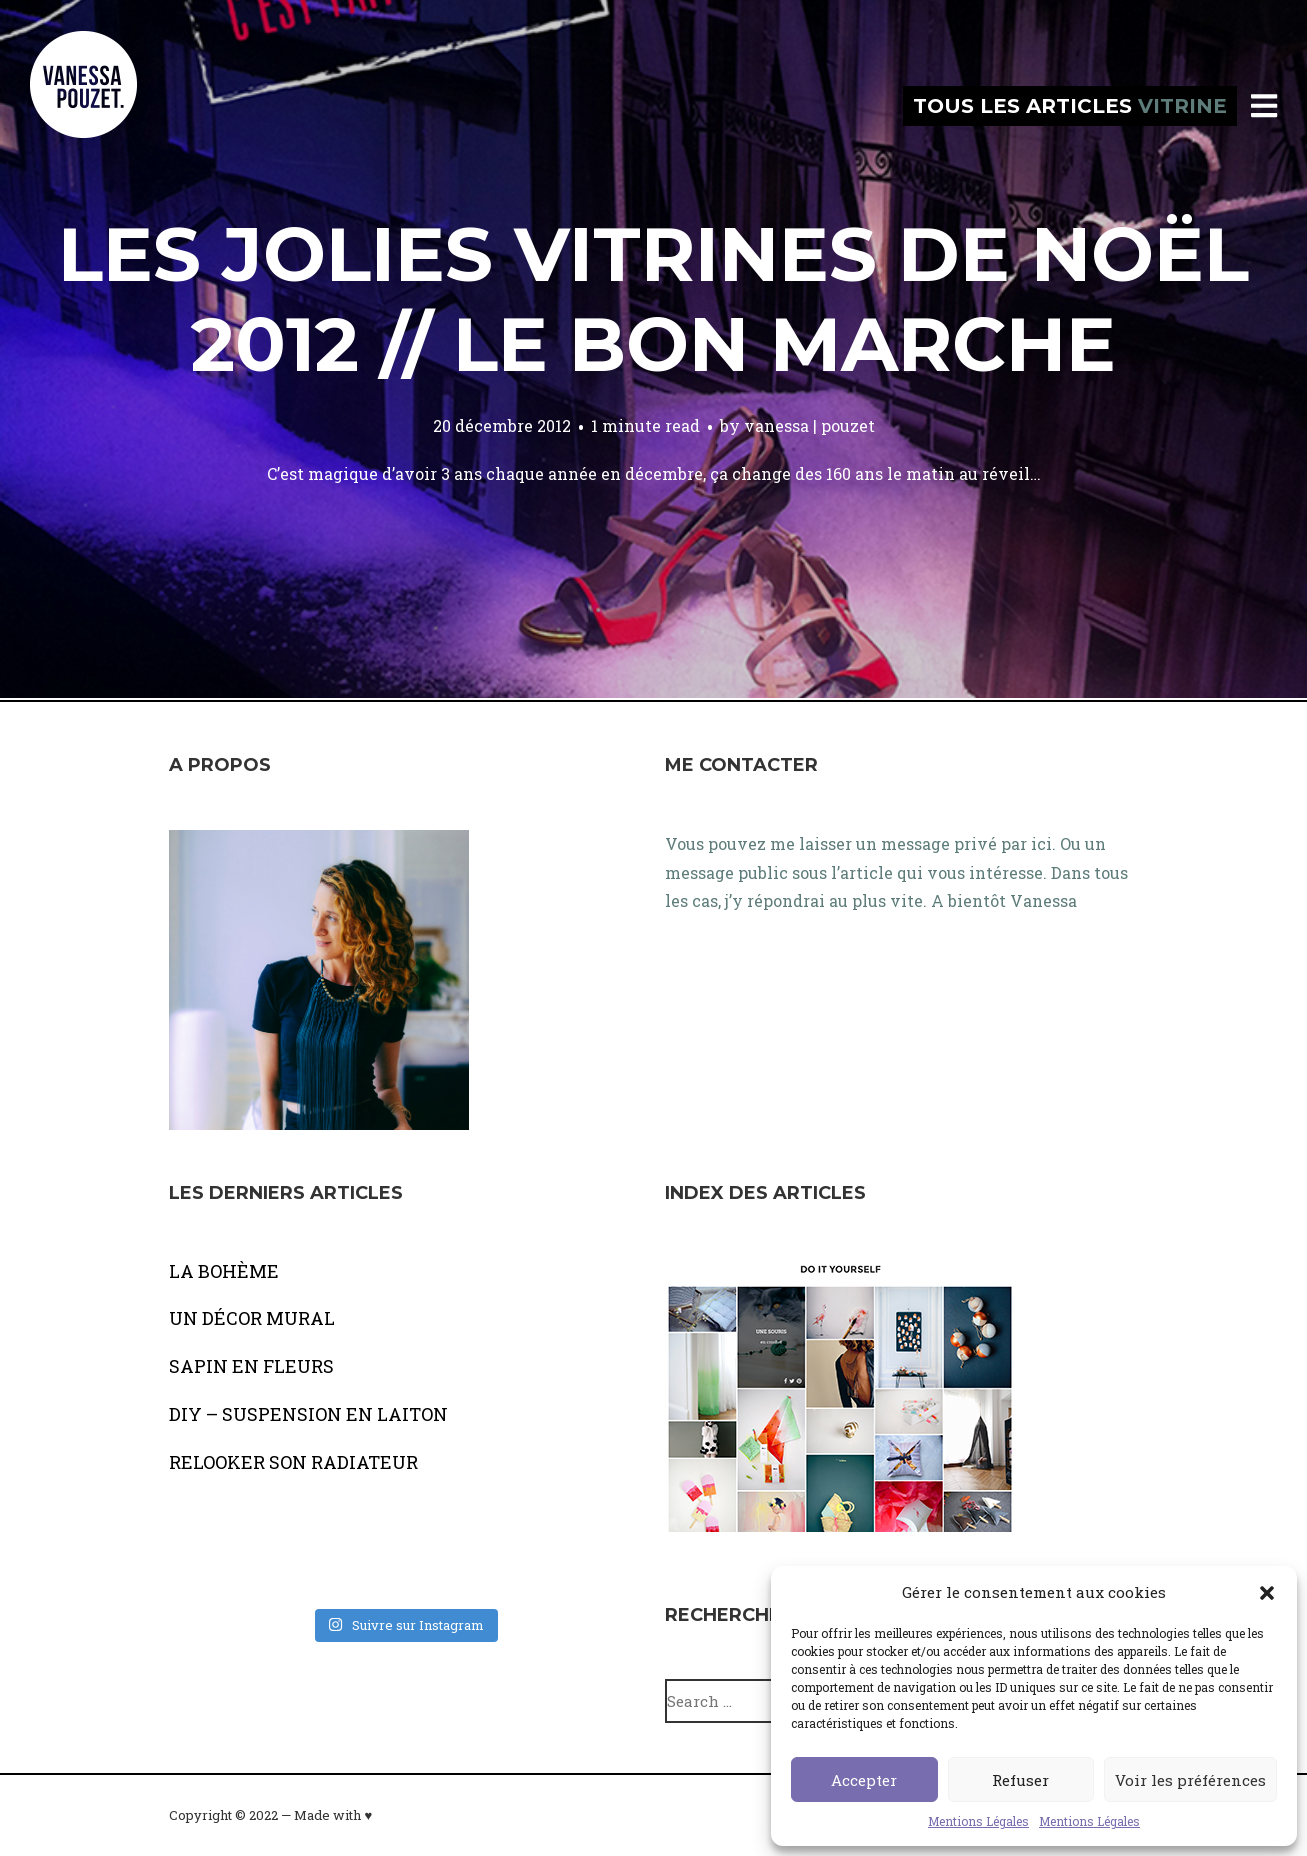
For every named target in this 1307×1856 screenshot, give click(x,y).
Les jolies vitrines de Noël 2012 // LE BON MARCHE (653, 299)
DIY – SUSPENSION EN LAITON (308, 1414)
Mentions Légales (978, 1821)
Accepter (864, 1780)
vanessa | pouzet (809, 425)
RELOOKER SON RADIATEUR (293, 1462)
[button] (1267, 1593)
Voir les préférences (1190, 1780)
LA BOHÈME (224, 1271)
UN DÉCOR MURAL (252, 1318)
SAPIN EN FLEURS (251, 1366)
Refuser (1020, 1780)
